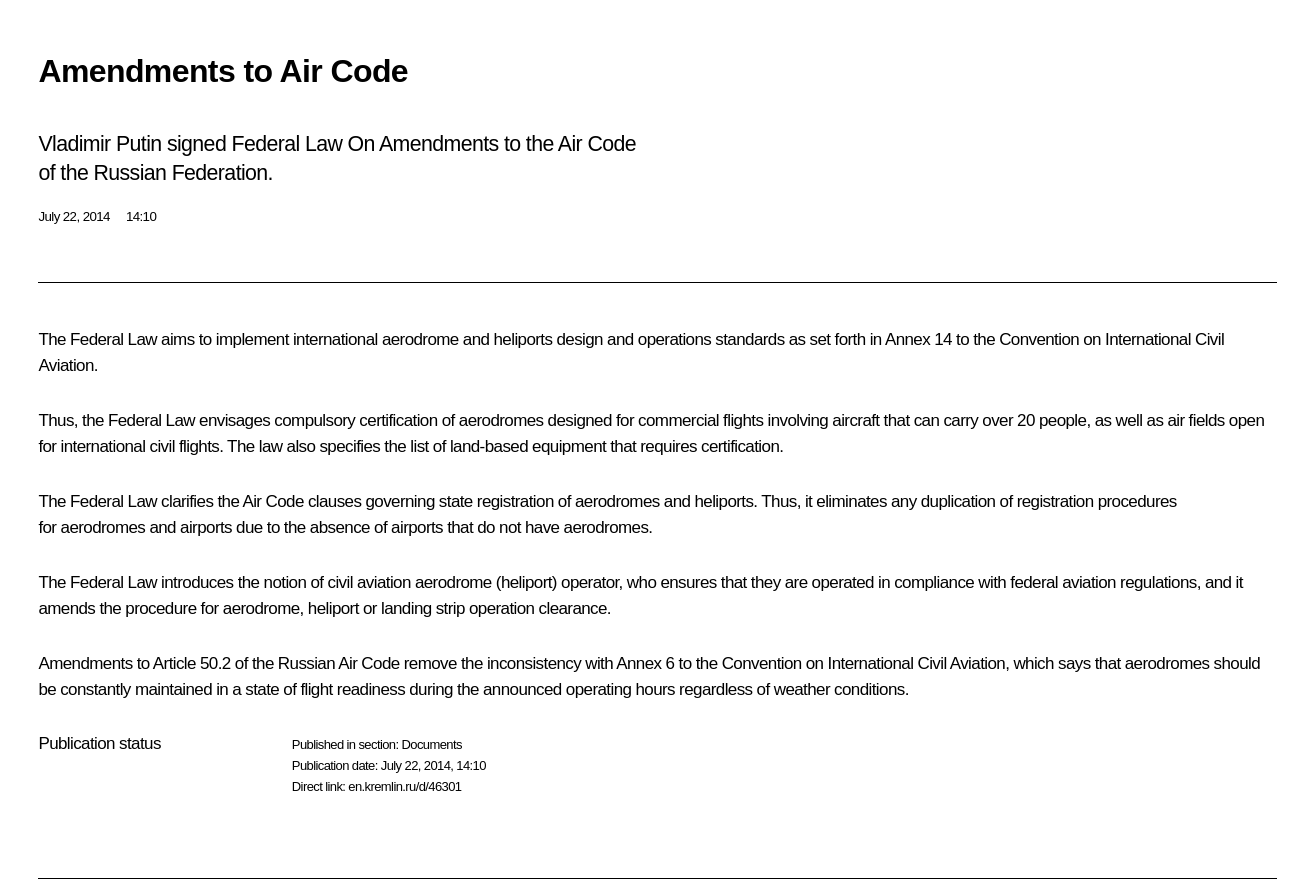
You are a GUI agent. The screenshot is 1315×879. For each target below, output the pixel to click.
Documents (431, 744)
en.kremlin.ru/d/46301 (404, 786)
